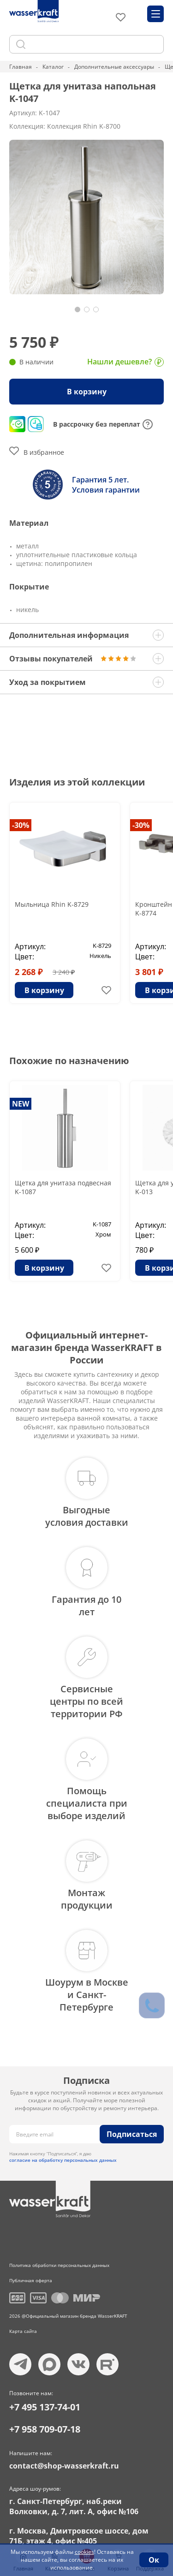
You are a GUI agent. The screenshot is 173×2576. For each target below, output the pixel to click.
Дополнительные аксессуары (114, 67)
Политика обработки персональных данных (59, 2265)
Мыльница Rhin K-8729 (52, 904)
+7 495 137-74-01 (44, 2407)
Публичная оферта (30, 2280)
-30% (20, 825)
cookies (84, 2552)
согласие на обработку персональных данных (63, 2160)
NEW (20, 1104)
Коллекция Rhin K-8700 (83, 126)
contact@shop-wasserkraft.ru (64, 2466)
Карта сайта (23, 2331)
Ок (154, 2560)
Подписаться (132, 2134)
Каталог (53, 67)
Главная (20, 67)
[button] (77, 309)
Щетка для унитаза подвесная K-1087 (63, 1187)
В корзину (87, 392)
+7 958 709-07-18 (44, 2429)
